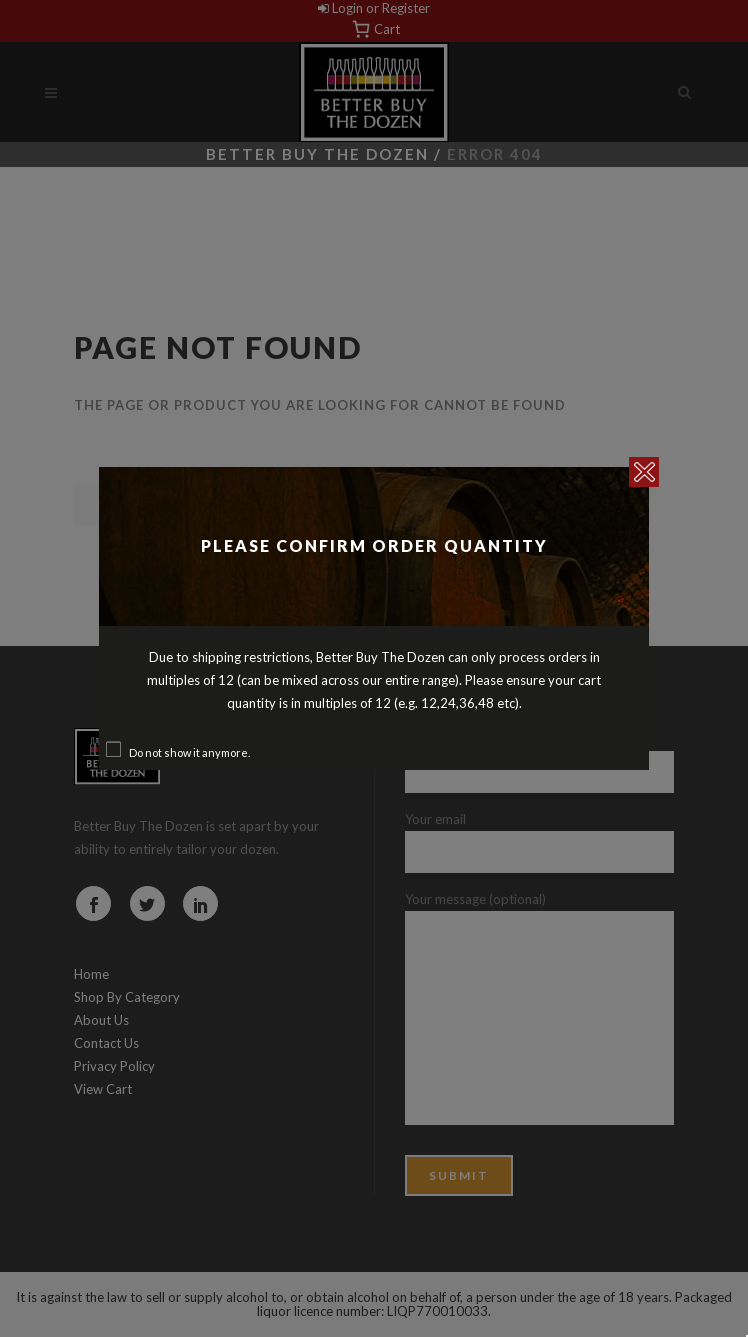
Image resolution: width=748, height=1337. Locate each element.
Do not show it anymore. (189, 752)
